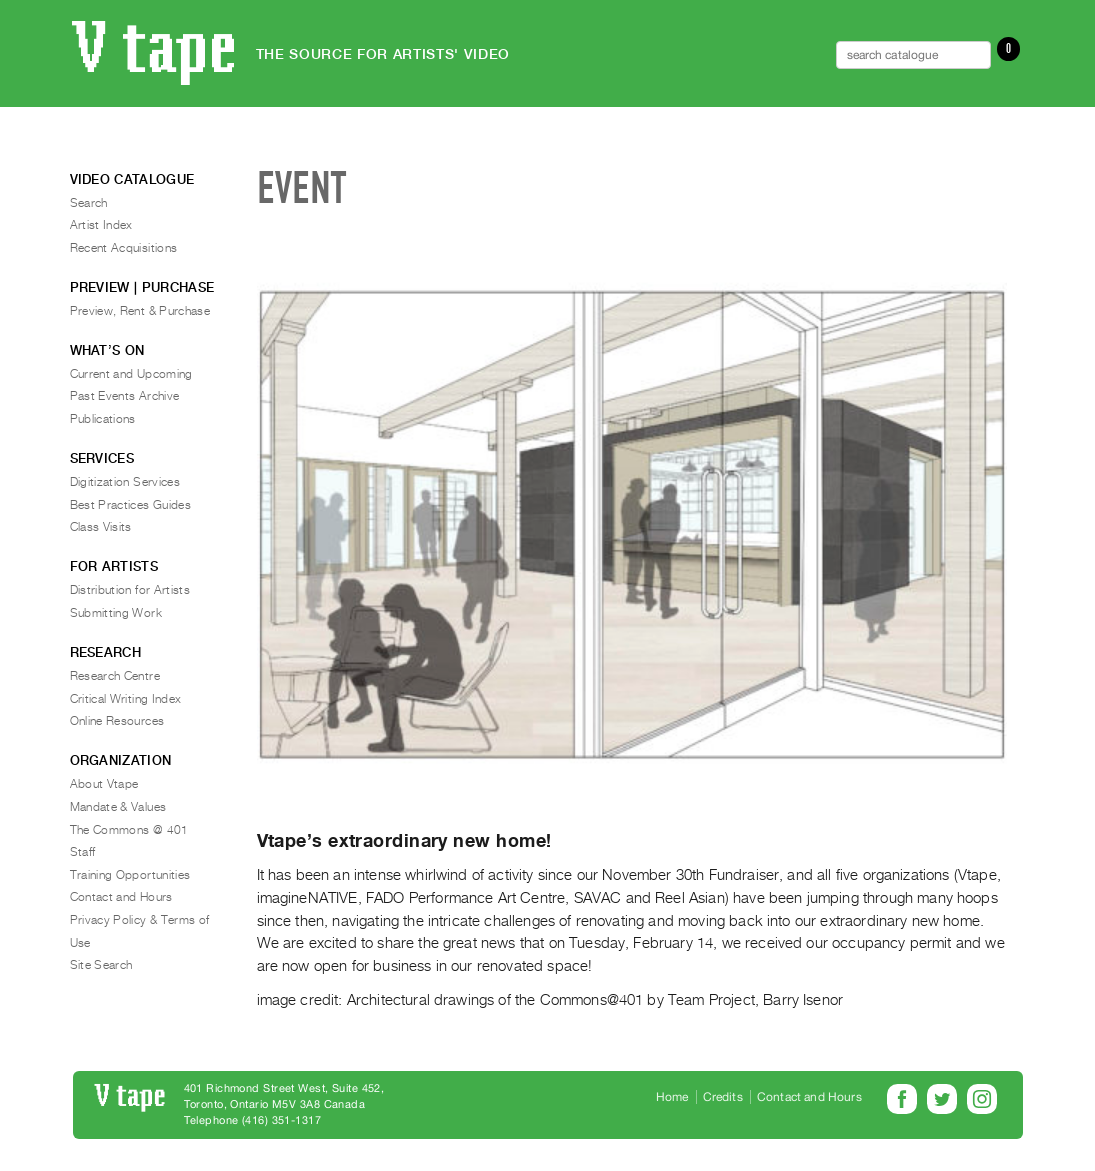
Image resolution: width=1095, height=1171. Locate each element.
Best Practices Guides (131, 505)
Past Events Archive (125, 396)
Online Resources (117, 721)
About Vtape (104, 784)
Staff (83, 852)
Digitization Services (125, 482)
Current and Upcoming (131, 374)
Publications (103, 419)
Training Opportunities (130, 875)
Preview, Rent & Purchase (140, 311)
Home (672, 1097)
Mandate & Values (118, 807)
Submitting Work (116, 613)
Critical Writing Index (126, 699)
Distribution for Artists (130, 590)
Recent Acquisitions (124, 248)
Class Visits (101, 527)
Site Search (101, 965)
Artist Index (101, 225)
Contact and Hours (121, 897)
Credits (723, 1097)
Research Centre (115, 676)
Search (89, 203)
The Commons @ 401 (129, 830)
